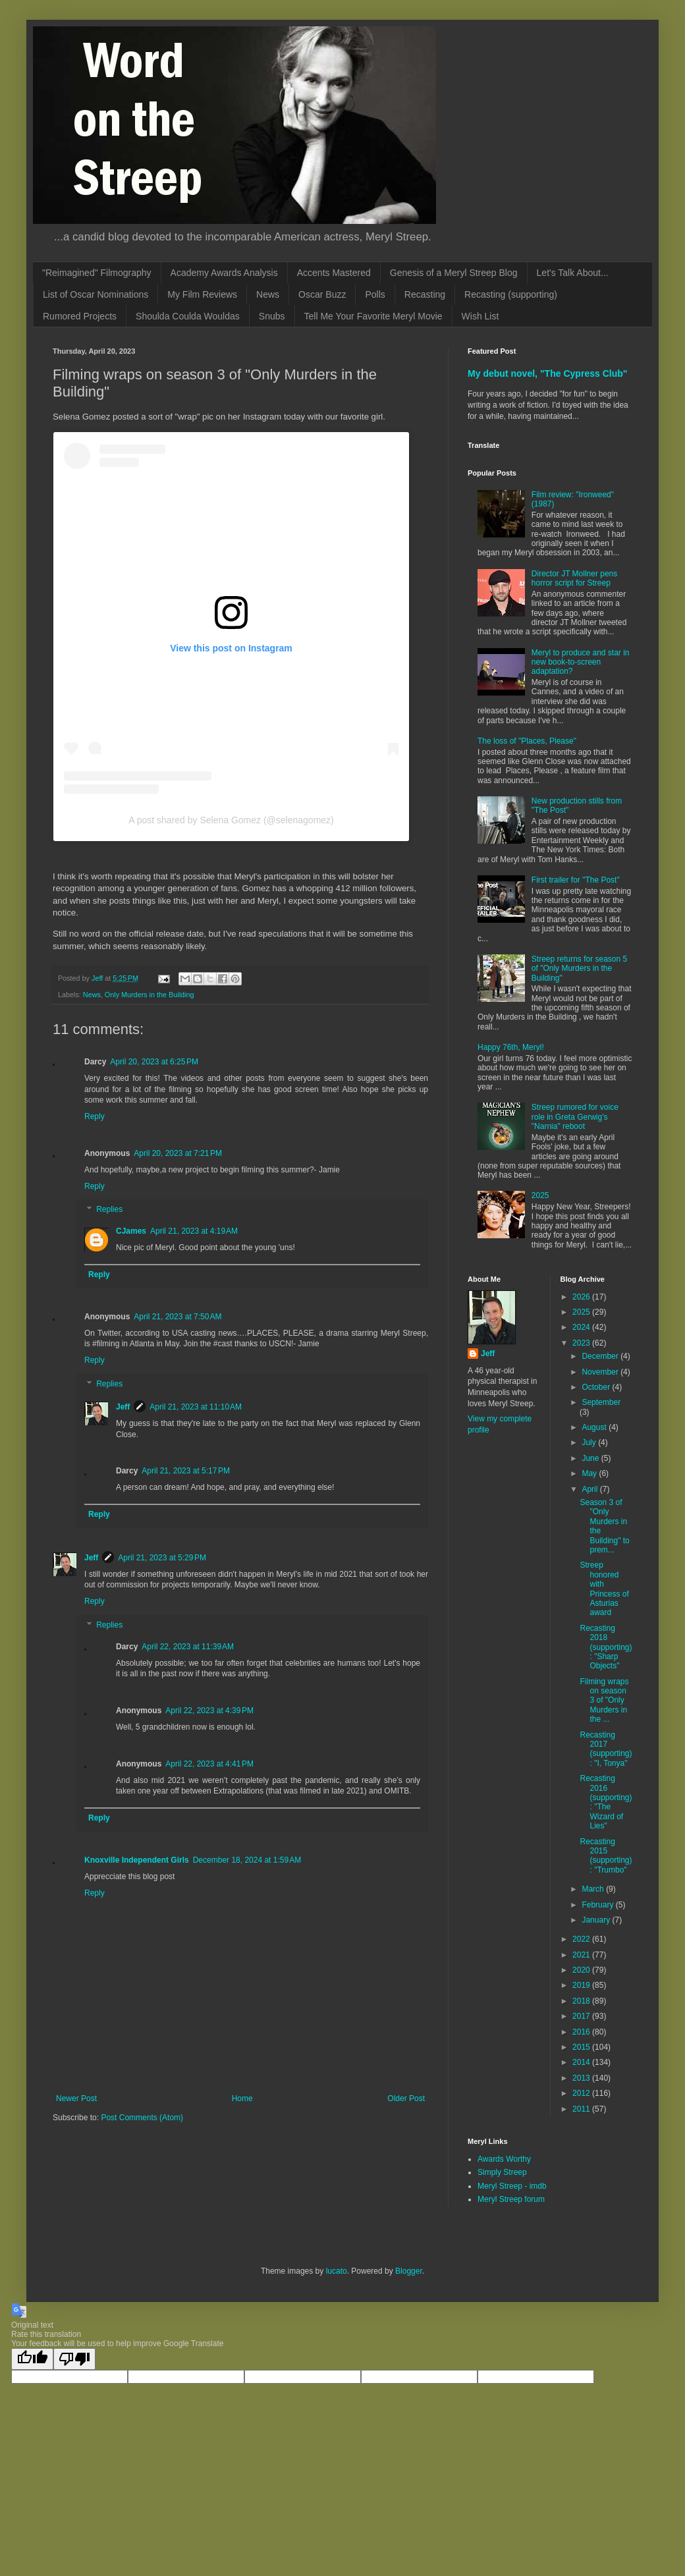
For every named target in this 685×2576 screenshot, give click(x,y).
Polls (375, 294)
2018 (582, 2001)
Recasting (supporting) (510, 294)
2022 (582, 1939)
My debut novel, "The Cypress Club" (548, 373)
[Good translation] (32, 2359)
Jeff (123, 1406)
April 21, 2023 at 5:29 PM (162, 1557)
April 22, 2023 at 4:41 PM (209, 1763)
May (590, 1473)
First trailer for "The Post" (576, 880)
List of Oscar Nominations (95, 294)
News (267, 294)
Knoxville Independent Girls (136, 1860)
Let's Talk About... (573, 272)
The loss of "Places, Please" (527, 741)
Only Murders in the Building (149, 995)
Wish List (480, 316)
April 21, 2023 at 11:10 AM (196, 1406)
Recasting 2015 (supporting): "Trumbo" (606, 1856)
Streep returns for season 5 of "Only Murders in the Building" (579, 968)
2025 (540, 1195)
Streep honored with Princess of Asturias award (604, 1588)
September (601, 1402)
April (590, 1489)
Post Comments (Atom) (142, 2117)
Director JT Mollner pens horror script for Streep (575, 578)
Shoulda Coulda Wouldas (188, 316)
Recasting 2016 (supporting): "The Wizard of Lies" (606, 1802)
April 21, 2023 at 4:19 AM (194, 1231)
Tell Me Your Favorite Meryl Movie (373, 316)
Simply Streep (502, 2172)
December (601, 1356)
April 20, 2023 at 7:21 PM (178, 1153)
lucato (336, 2271)
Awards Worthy (504, 2159)
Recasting (424, 294)
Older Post (406, 2098)
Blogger (408, 2271)
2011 (582, 2109)
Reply (94, 1116)
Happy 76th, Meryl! (511, 1047)
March (594, 1889)
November (601, 1372)
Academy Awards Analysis (224, 272)
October (597, 1387)
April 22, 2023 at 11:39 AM (188, 1646)
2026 (582, 1297)
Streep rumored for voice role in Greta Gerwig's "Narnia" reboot (575, 1117)
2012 (582, 2093)
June (591, 1458)
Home (242, 2098)
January (597, 1920)
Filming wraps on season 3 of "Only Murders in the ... (604, 1700)
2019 (582, 1985)
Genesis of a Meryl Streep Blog (454, 272)
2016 (582, 2032)
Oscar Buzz (322, 294)
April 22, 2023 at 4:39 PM (209, 1710)
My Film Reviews (202, 294)
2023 (582, 1343)
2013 (582, 2078)
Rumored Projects (80, 316)
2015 (582, 2047)
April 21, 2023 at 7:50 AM (177, 1316)
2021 (582, 1954)
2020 (582, 1970)
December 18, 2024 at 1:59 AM (247, 1860)
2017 (582, 2016)
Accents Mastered (334, 272)
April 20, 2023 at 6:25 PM (154, 1061)
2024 (582, 1327)
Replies (109, 1210)
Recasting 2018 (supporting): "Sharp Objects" (606, 1647)
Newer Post (76, 2098)
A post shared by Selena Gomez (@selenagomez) (231, 820)
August (595, 1427)
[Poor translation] (74, 2359)
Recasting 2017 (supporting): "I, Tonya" (606, 1749)
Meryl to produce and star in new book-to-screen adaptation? (581, 662)
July (590, 1442)
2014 (582, 2062)
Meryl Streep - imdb (512, 2186)
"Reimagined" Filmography (96, 272)
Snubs (272, 316)
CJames (131, 1231)
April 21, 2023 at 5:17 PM (186, 1470)
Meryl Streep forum (511, 2199)
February (598, 1904)
